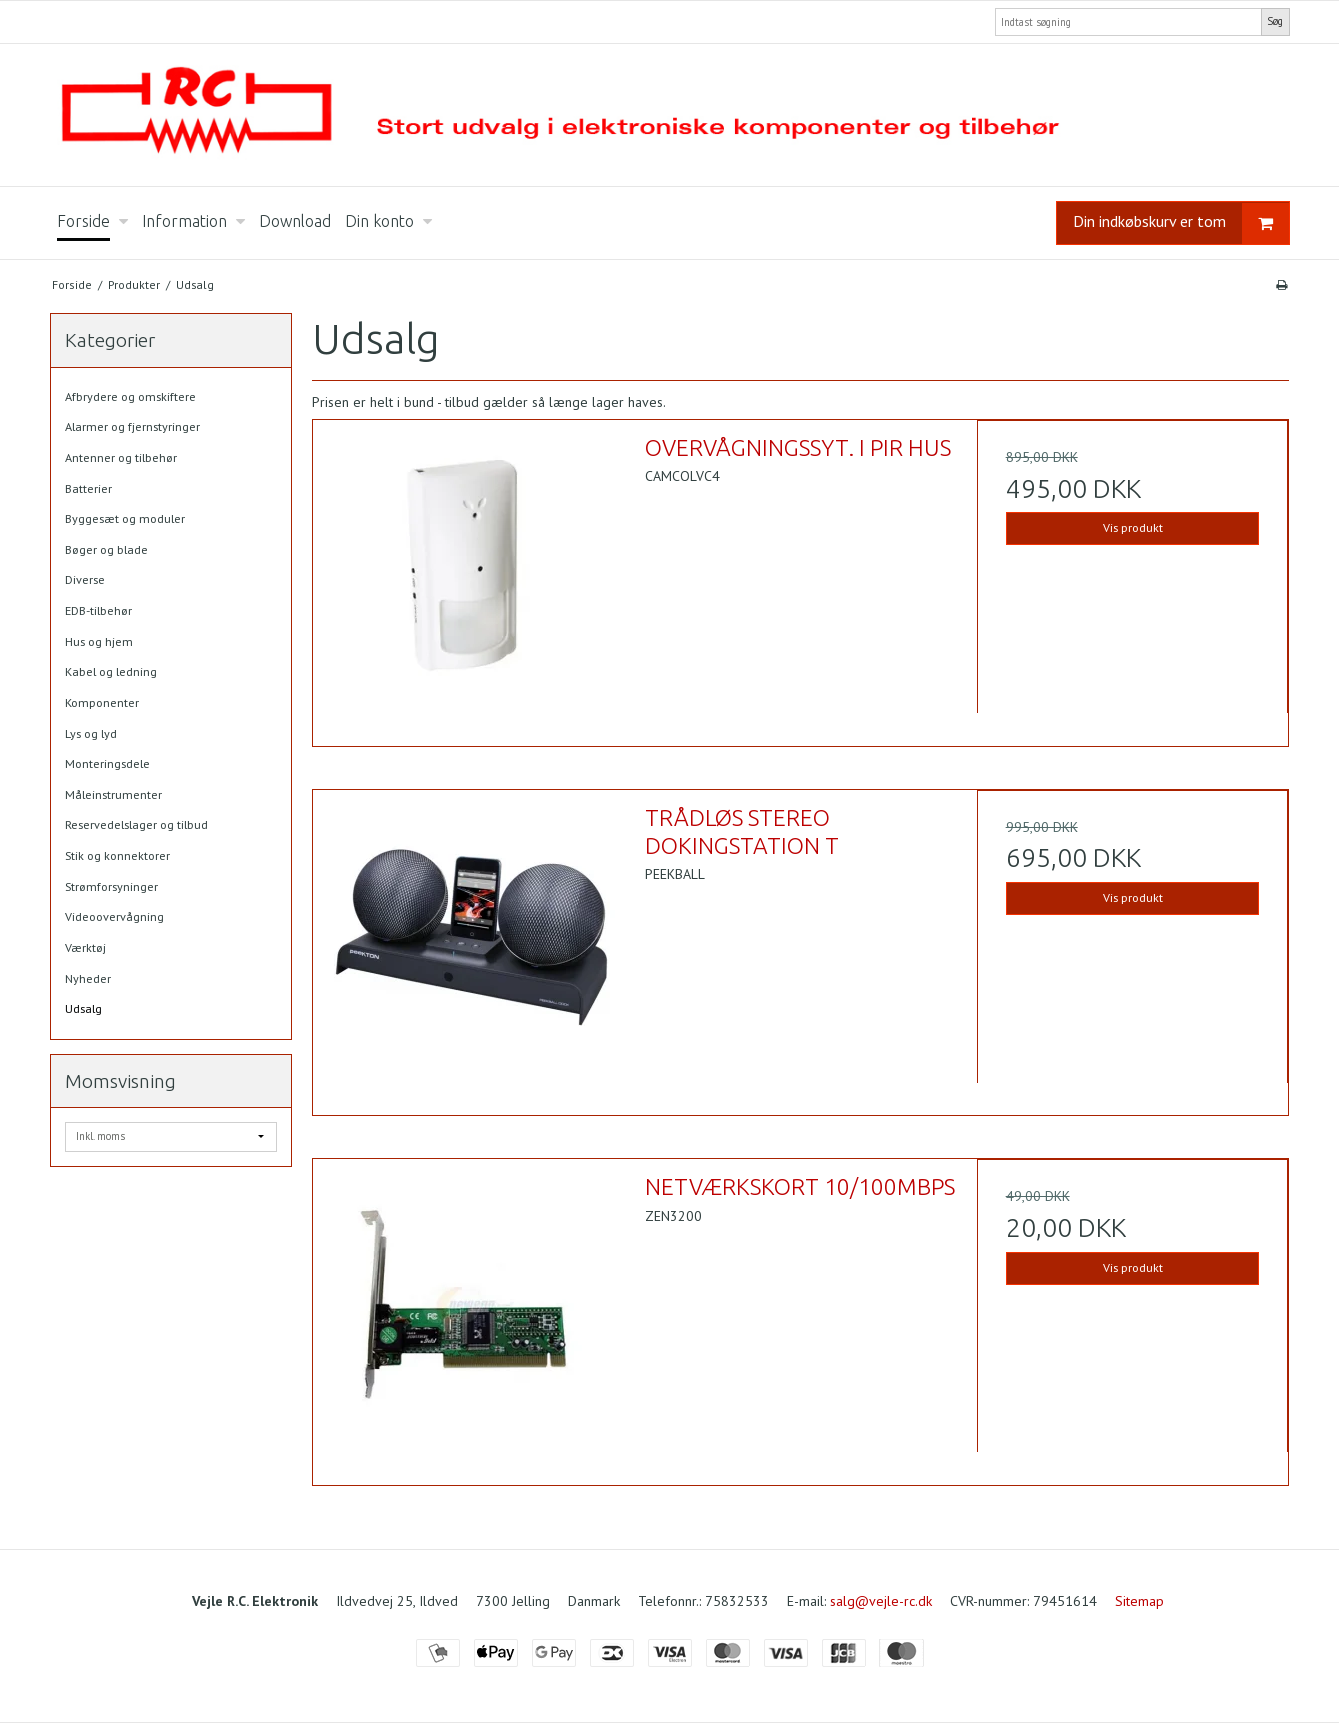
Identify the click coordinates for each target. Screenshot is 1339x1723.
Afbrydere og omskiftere (130, 396)
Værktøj (85, 947)
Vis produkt (1133, 527)
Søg (1275, 21)
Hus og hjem (99, 641)
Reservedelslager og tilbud (136, 824)
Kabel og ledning (111, 671)
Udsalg (83, 1008)
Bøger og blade (106, 549)
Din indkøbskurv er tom (1181, 223)
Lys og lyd (91, 733)
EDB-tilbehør (98, 610)
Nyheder (88, 978)
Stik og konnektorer (117, 855)
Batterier (88, 488)
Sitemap (1139, 1601)
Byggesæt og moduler (125, 518)
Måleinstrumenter (113, 794)
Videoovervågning (114, 916)
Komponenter (102, 702)
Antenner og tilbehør (121, 457)
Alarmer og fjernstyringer (132, 426)
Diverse (85, 579)
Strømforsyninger (111, 886)
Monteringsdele (107, 763)
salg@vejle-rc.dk (881, 1601)
